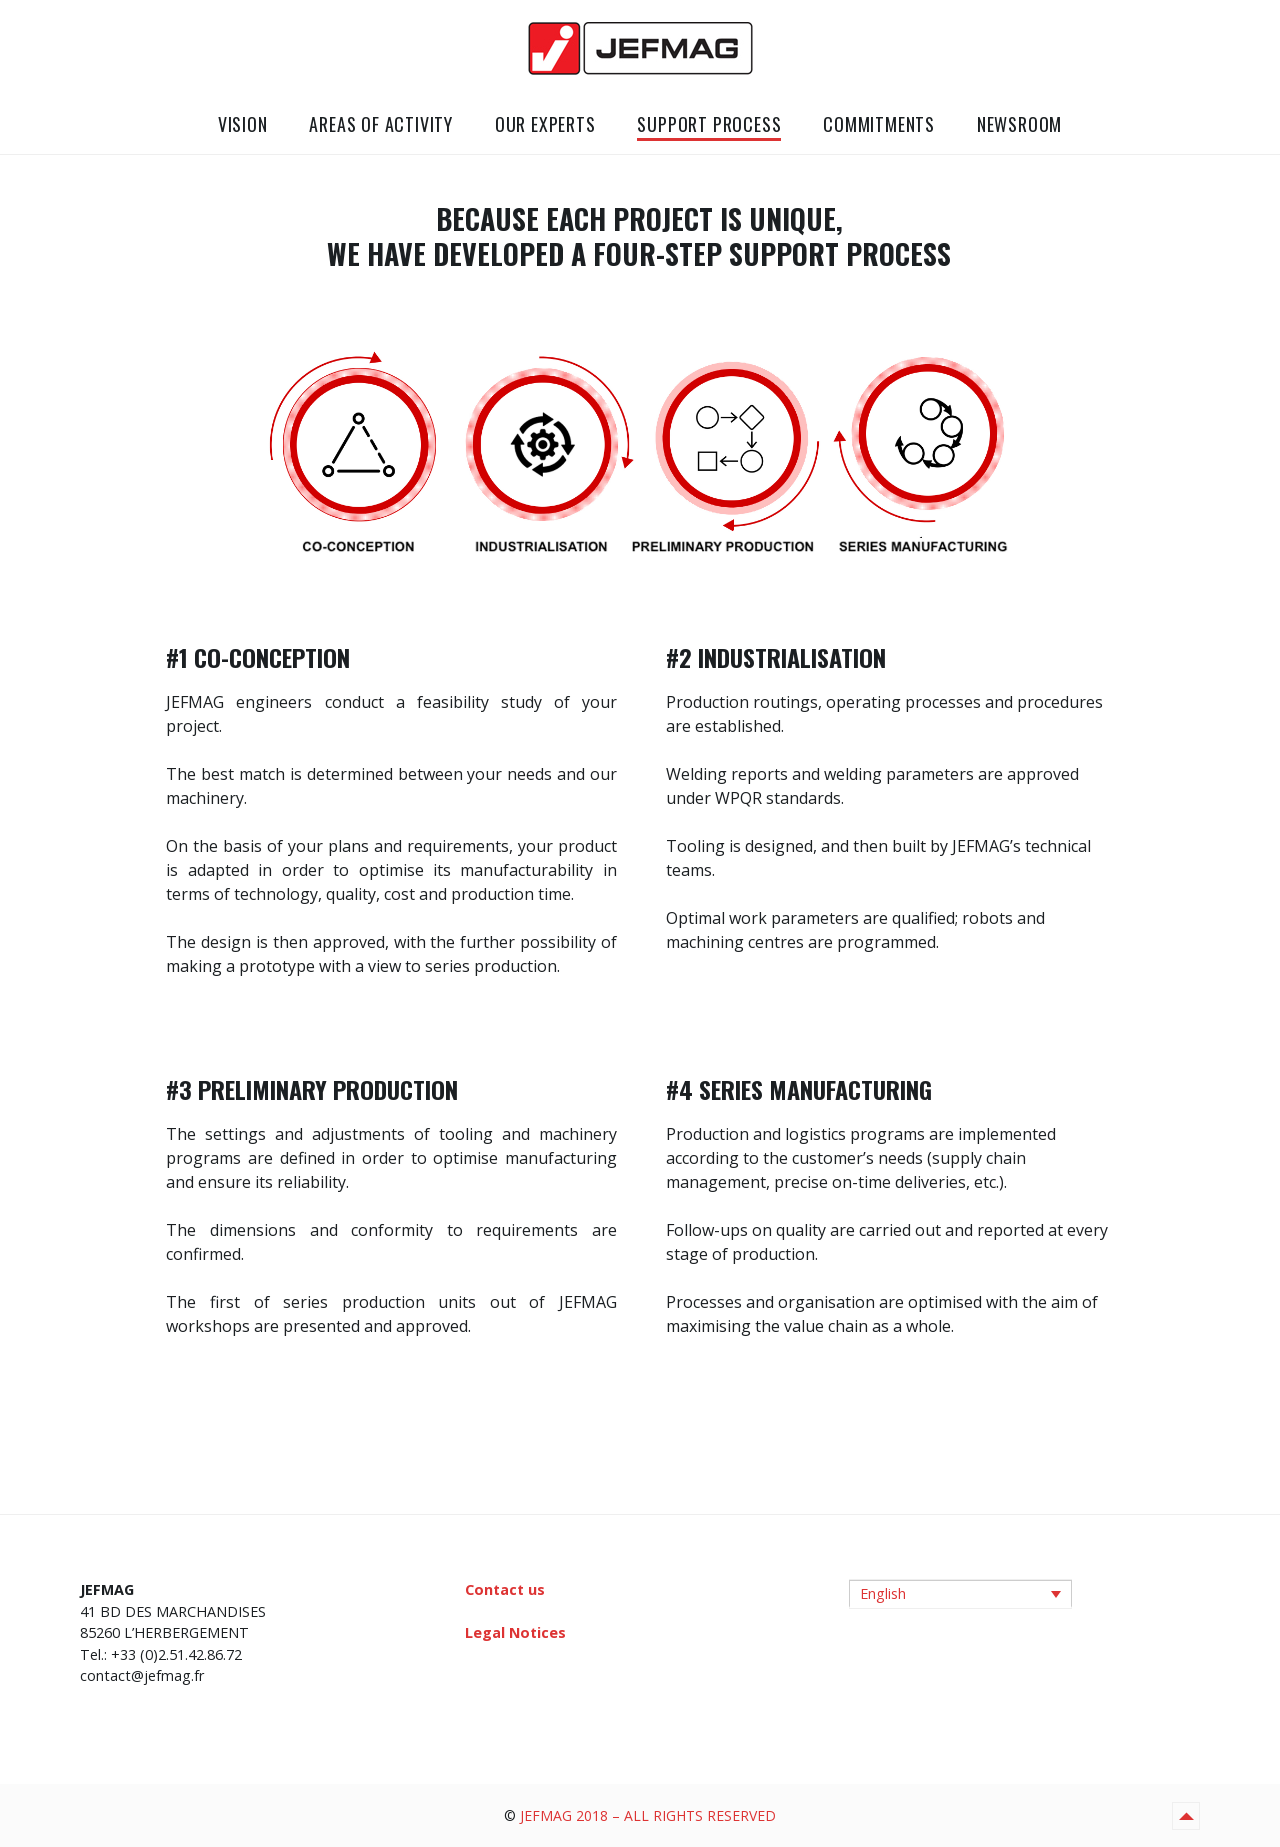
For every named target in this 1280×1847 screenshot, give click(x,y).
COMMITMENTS (879, 124)
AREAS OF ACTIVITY (381, 124)
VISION (243, 124)
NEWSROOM (1019, 124)
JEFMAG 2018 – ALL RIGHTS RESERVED (648, 1815)
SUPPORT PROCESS (709, 124)
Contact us (505, 1589)
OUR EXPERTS (545, 124)
